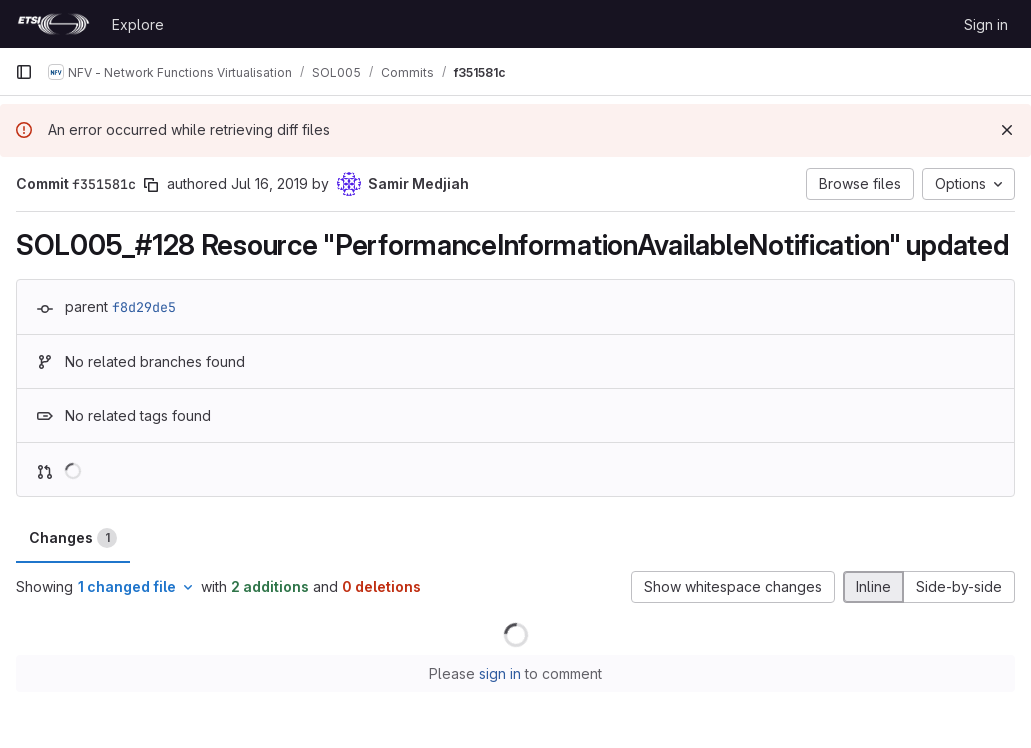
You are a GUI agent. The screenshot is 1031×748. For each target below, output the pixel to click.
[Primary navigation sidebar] (24, 72)
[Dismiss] (1007, 130)
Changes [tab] (73, 538)
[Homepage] (53, 24)
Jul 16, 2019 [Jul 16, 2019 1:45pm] (269, 183)
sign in (500, 673)
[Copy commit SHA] (151, 185)
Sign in (986, 24)
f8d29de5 (144, 307)
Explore (138, 24)
